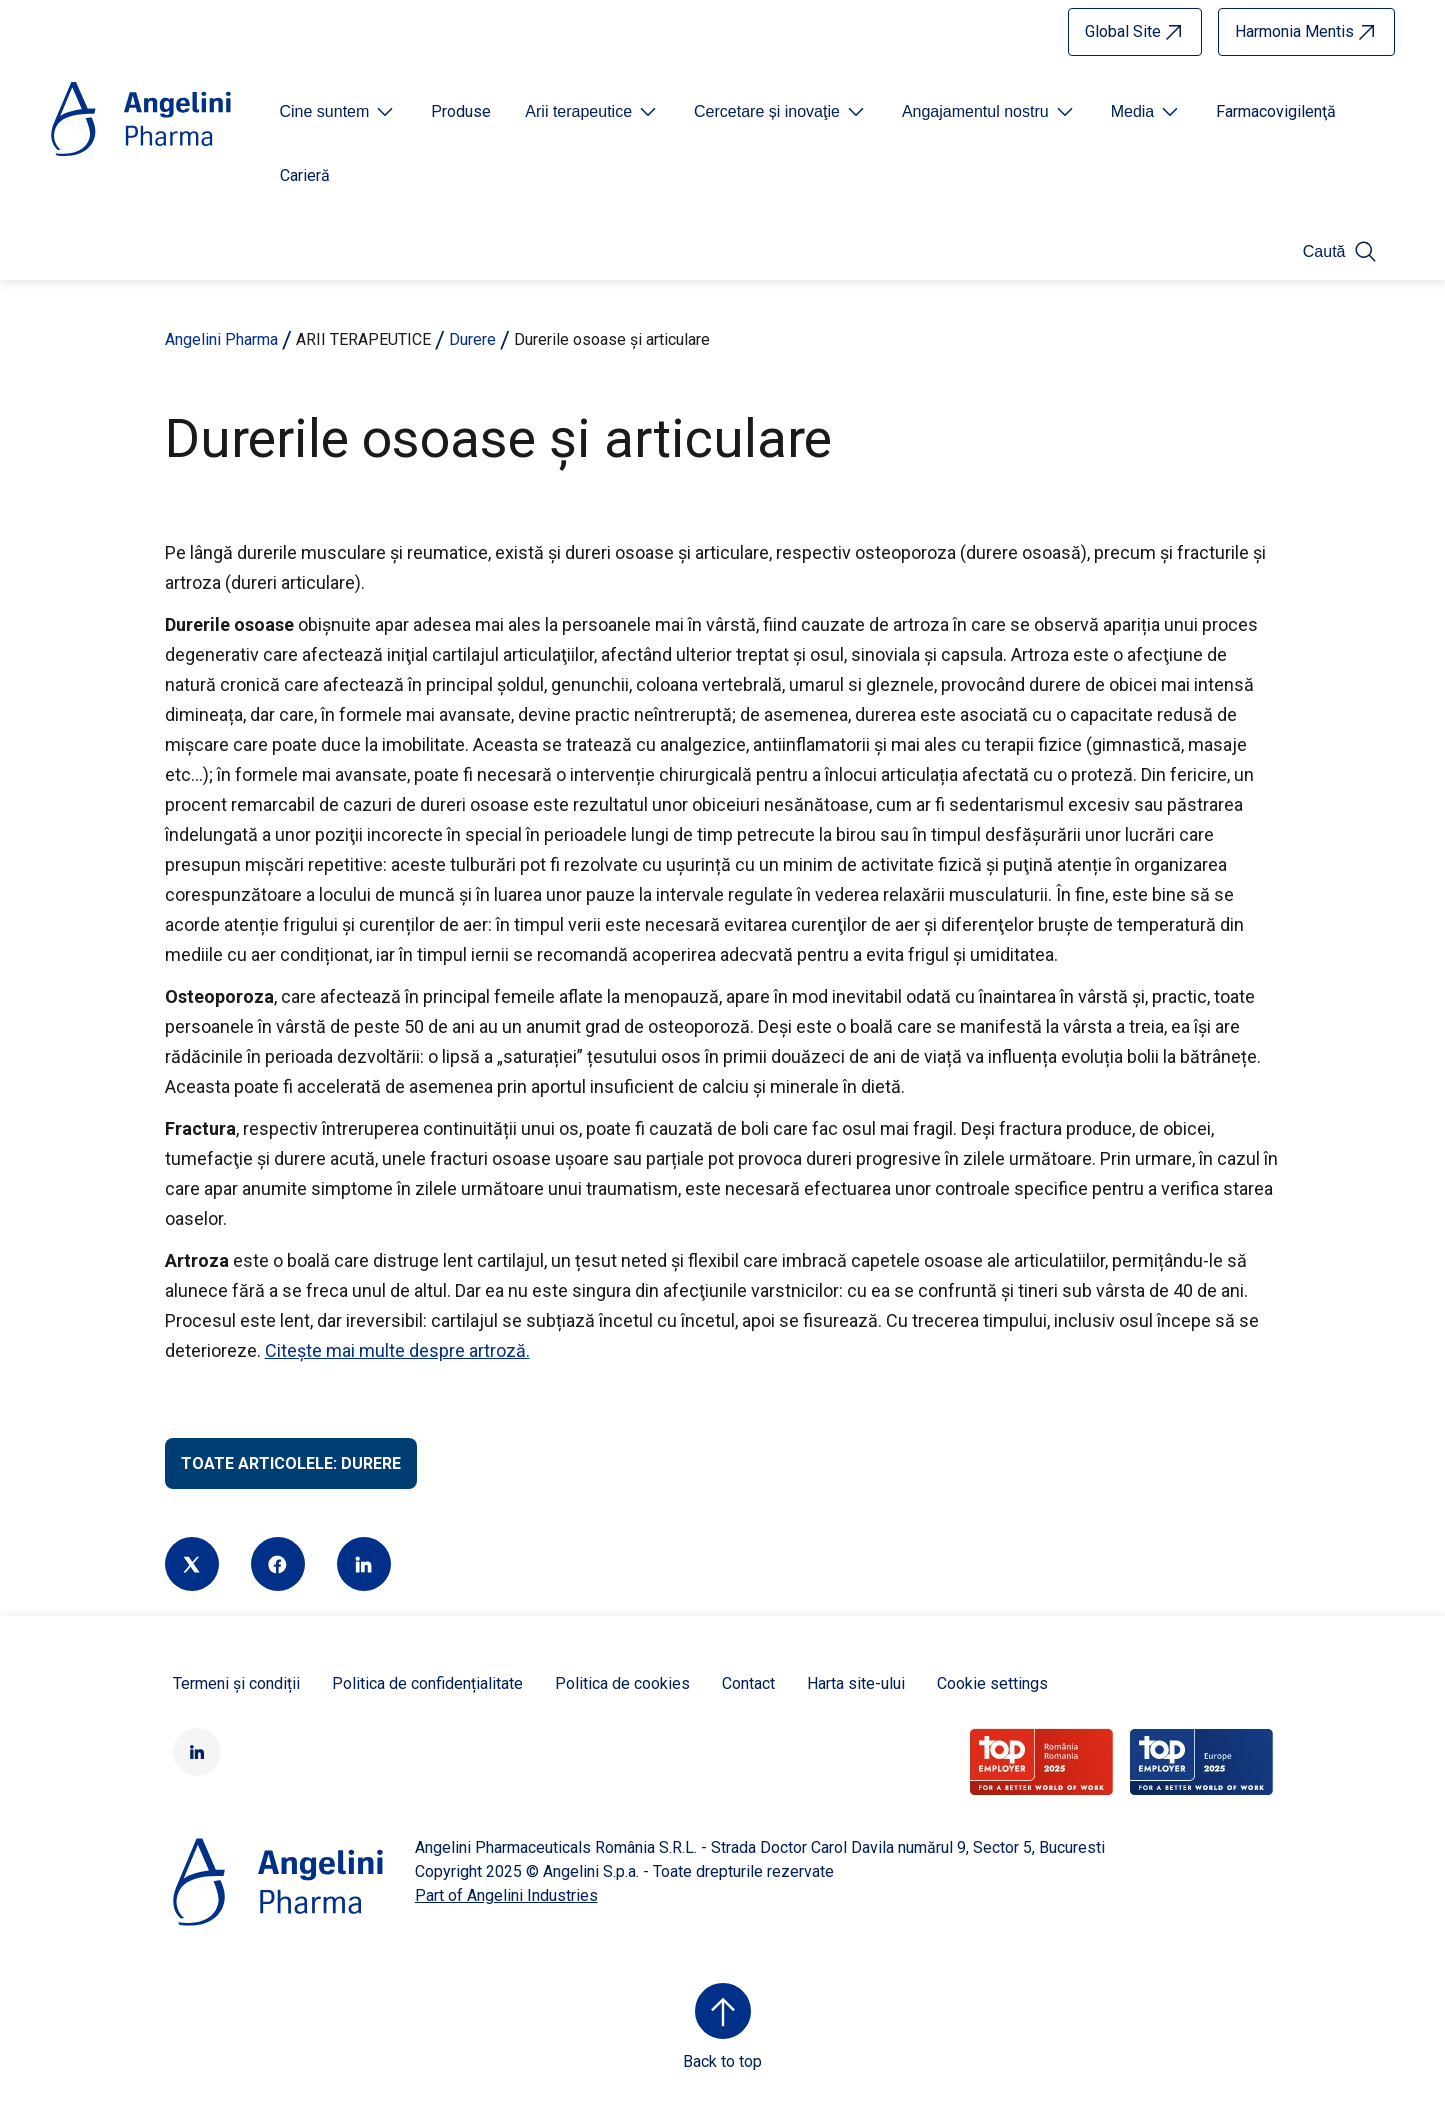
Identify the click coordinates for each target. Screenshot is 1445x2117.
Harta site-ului (856, 1683)
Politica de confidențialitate (427, 1683)
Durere (472, 339)
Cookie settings (992, 1683)
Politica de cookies (622, 1683)
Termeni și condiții (236, 1683)
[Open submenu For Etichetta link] (339, 112)
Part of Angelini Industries (506, 1895)
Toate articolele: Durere (291, 1463)
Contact (748, 1683)
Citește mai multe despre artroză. (397, 1350)
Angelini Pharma (221, 339)
